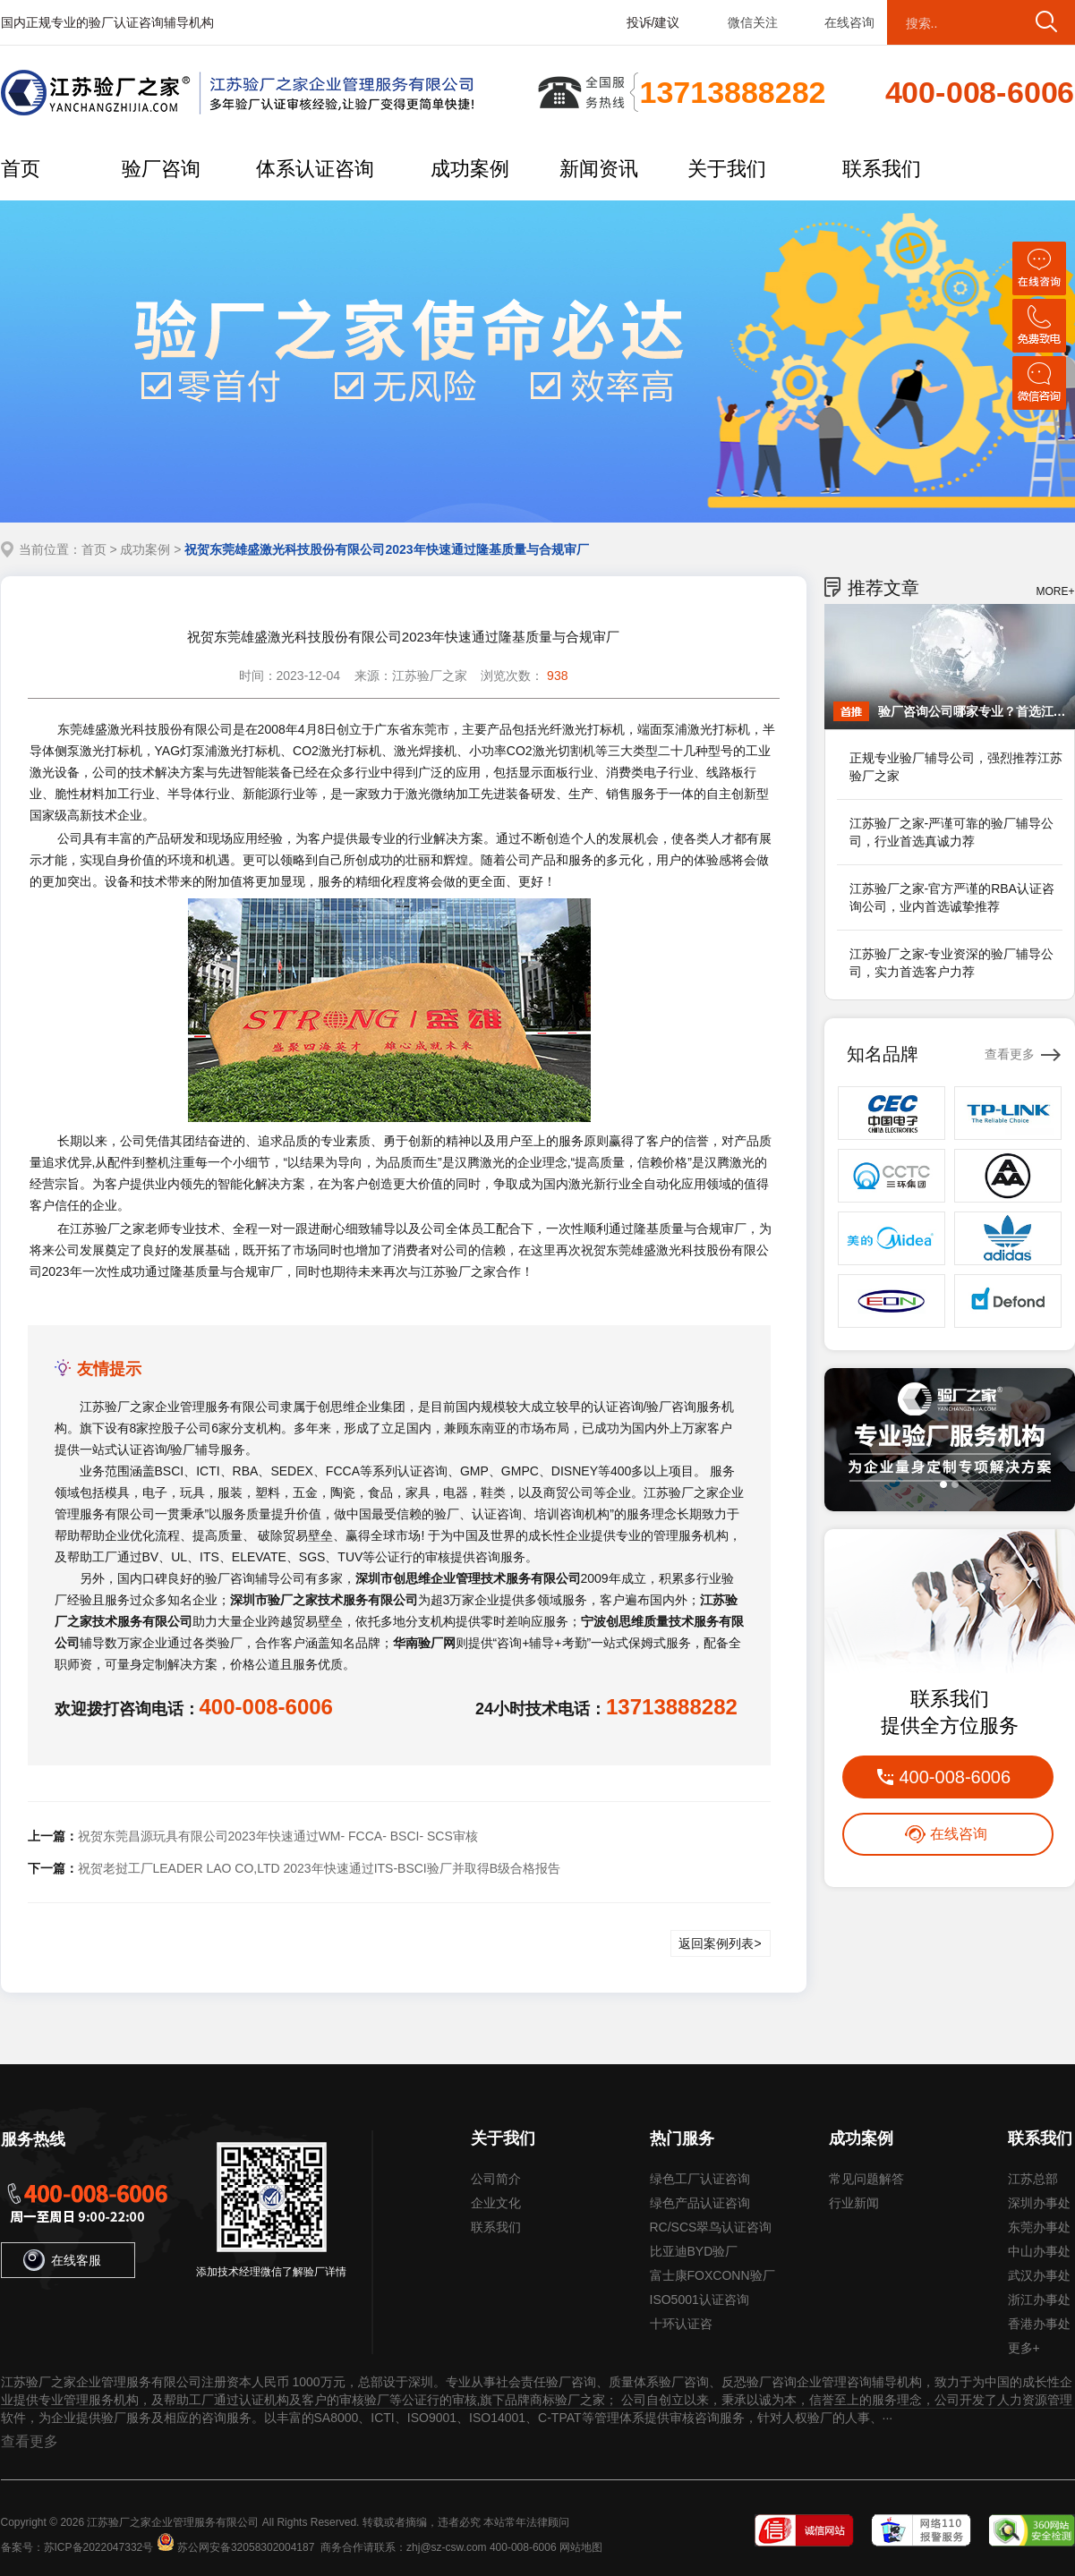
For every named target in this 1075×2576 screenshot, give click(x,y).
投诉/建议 (653, 22)
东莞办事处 (1039, 2227)
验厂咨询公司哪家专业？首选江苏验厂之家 (972, 711)
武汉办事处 (1039, 2275)
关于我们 (726, 168)
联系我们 (881, 168)
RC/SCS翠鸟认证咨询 (711, 2227)
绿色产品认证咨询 (700, 2203)
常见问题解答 (866, 2179)
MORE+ (1055, 591)
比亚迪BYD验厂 (694, 2251)
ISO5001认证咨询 (699, 2299)
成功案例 (470, 168)
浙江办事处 (1039, 2299)
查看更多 (1010, 1054)
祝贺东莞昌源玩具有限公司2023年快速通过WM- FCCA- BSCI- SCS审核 (278, 1836)
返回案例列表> (719, 1943)
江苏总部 (1033, 2179)
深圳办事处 (1039, 2203)
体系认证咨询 (315, 168)
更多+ (1024, 2348)
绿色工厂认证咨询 (700, 2179)
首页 (20, 168)
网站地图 (580, 2547)
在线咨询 (849, 22)
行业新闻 (854, 2203)
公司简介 (496, 2179)
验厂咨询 (161, 168)
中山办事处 (1039, 2251)
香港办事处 (1039, 2324)
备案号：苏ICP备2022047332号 (77, 2547)
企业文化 (496, 2203)
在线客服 (62, 2260)
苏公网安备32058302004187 (245, 2547)
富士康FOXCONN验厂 (712, 2275)
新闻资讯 (598, 168)
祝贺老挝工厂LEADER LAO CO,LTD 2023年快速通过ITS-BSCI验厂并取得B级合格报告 (319, 1868)
